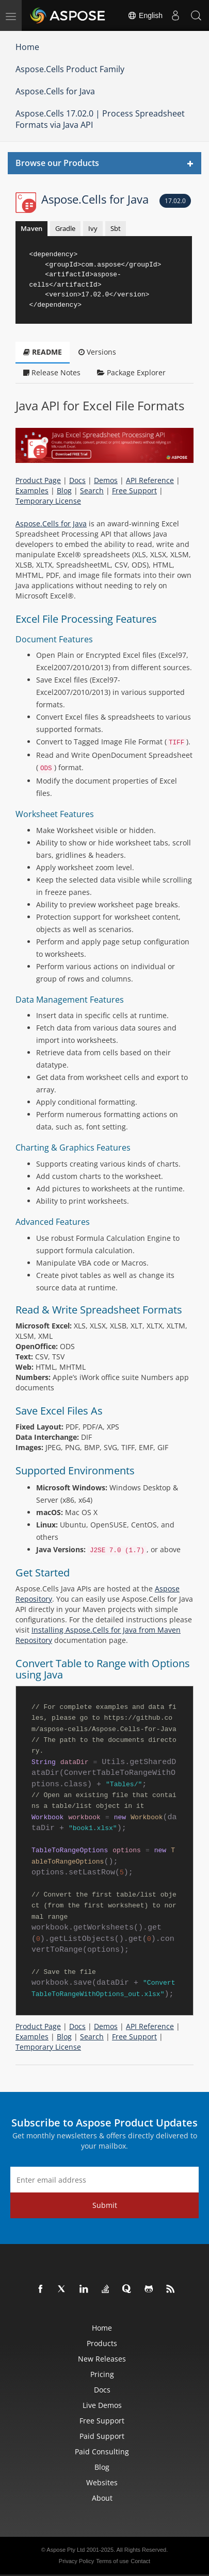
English (145, 15)
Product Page (38, 480)
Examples (32, 490)
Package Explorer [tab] (131, 372)
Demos (106, 480)
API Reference (150, 480)
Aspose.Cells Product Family (69, 69)
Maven (31, 228)
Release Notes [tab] (52, 372)
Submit (104, 2205)
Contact (140, 2561)
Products (102, 2343)
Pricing (102, 2374)
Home (27, 47)
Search (92, 490)
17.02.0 (175, 200)
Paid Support (101, 2436)
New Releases (102, 2359)
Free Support (134, 490)
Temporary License (48, 501)
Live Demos (102, 2405)
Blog (64, 490)
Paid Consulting (102, 2451)
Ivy (93, 228)
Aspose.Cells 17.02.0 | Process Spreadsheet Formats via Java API (100, 119)
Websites (102, 2482)
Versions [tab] (97, 352)
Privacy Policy (76, 2561)
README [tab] (42, 352)
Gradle (65, 228)
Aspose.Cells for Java (55, 91)
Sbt (115, 228)
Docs (77, 480)
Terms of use (112, 2561)
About (102, 2498)
